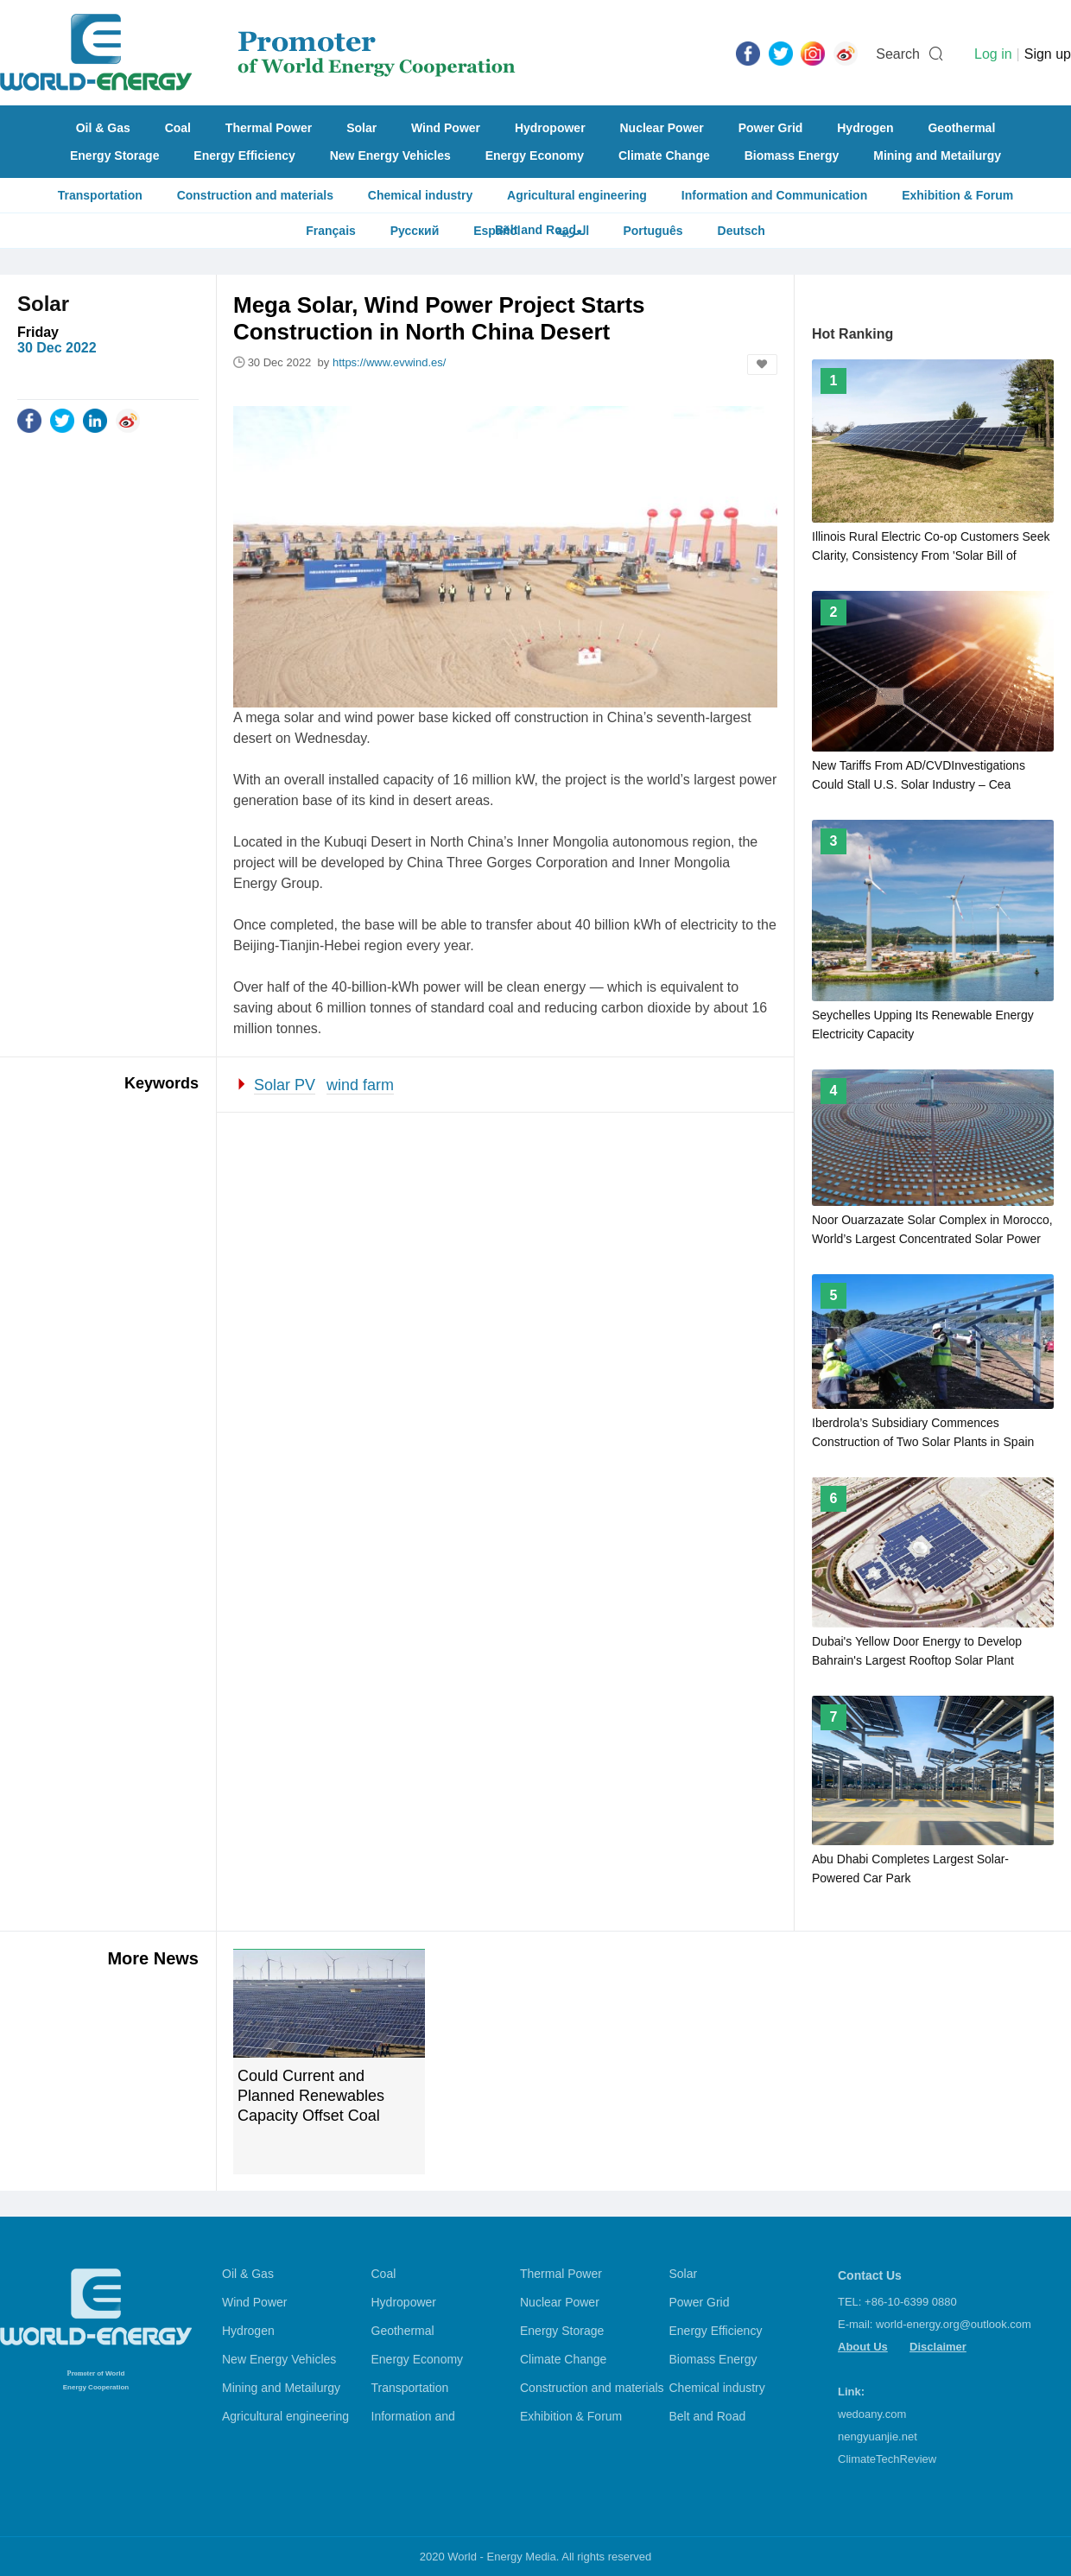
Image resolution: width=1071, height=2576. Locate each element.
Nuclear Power (662, 128)
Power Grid (770, 128)
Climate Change (664, 155)
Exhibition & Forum (957, 195)
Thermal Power (268, 128)
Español (496, 231)
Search (898, 54)
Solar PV (284, 1085)
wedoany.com (872, 2414)
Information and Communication (774, 195)
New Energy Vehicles (390, 155)
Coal (178, 128)
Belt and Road (707, 2416)
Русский (415, 231)
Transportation (100, 195)
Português (652, 231)
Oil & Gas (103, 128)
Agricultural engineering (577, 195)
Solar (361, 128)
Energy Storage (114, 155)
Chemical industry (420, 195)
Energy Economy (534, 155)
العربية (572, 231)
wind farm (360, 1085)
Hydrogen (865, 128)
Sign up (1047, 54)
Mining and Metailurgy (937, 155)
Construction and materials (255, 195)
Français (331, 231)
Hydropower (550, 128)
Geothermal (961, 128)
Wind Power (445, 128)
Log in (993, 54)
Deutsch (741, 231)
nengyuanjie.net (877, 2436)
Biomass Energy (792, 155)
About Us (863, 2346)
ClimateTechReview (887, 2458)
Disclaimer (937, 2346)
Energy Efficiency (244, 155)
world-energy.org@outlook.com (953, 2324)
